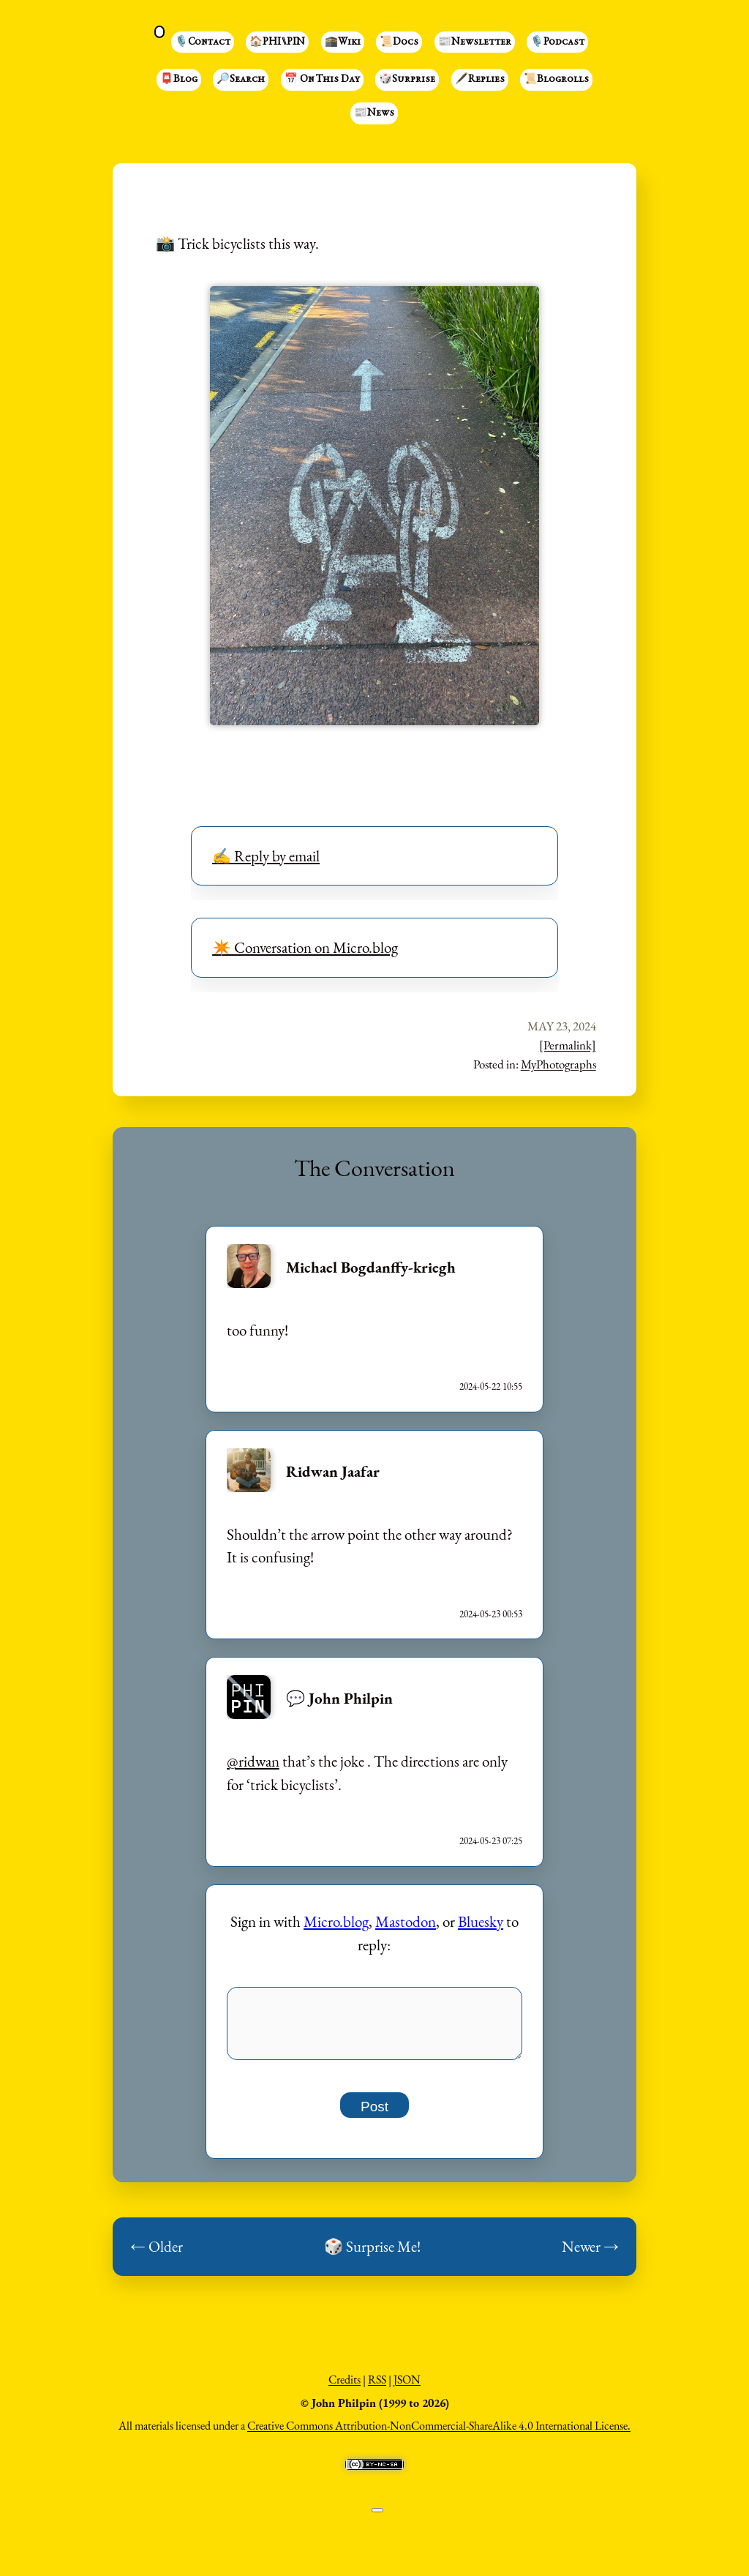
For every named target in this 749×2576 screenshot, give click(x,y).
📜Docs (399, 42)
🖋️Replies (480, 80)
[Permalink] (567, 1045)
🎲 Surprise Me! (372, 2254)
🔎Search (241, 80)
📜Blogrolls (556, 80)
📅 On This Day (322, 80)
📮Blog (178, 80)
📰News (374, 113)
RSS (377, 2387)
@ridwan (253, 1761)
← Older (156, 2254)
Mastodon (405, 1921)
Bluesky (480, 1921)
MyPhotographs (558, 1064)
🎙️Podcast (557, 42)
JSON (407, 2387)
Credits (344, 2387)
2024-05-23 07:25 (490, 1841)
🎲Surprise (407, 80)
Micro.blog (336, 1921)
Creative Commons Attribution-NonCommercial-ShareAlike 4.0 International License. (439, 2433)
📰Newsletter (474, 42)
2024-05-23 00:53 (490, 1614)
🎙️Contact (202, 42)
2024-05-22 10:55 (490, 1386)
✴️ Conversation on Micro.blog (305, 947)
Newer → (590, 2254)
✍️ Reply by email (266, 856)
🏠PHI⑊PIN (277, 42)
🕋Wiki (343, 42)
